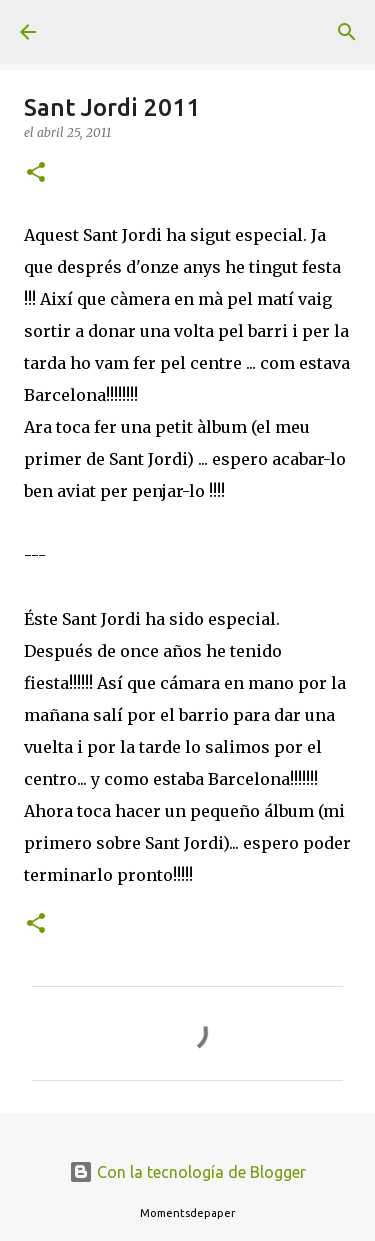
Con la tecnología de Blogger (187, 1172)
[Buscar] (347, 32)
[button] (36, 173)
